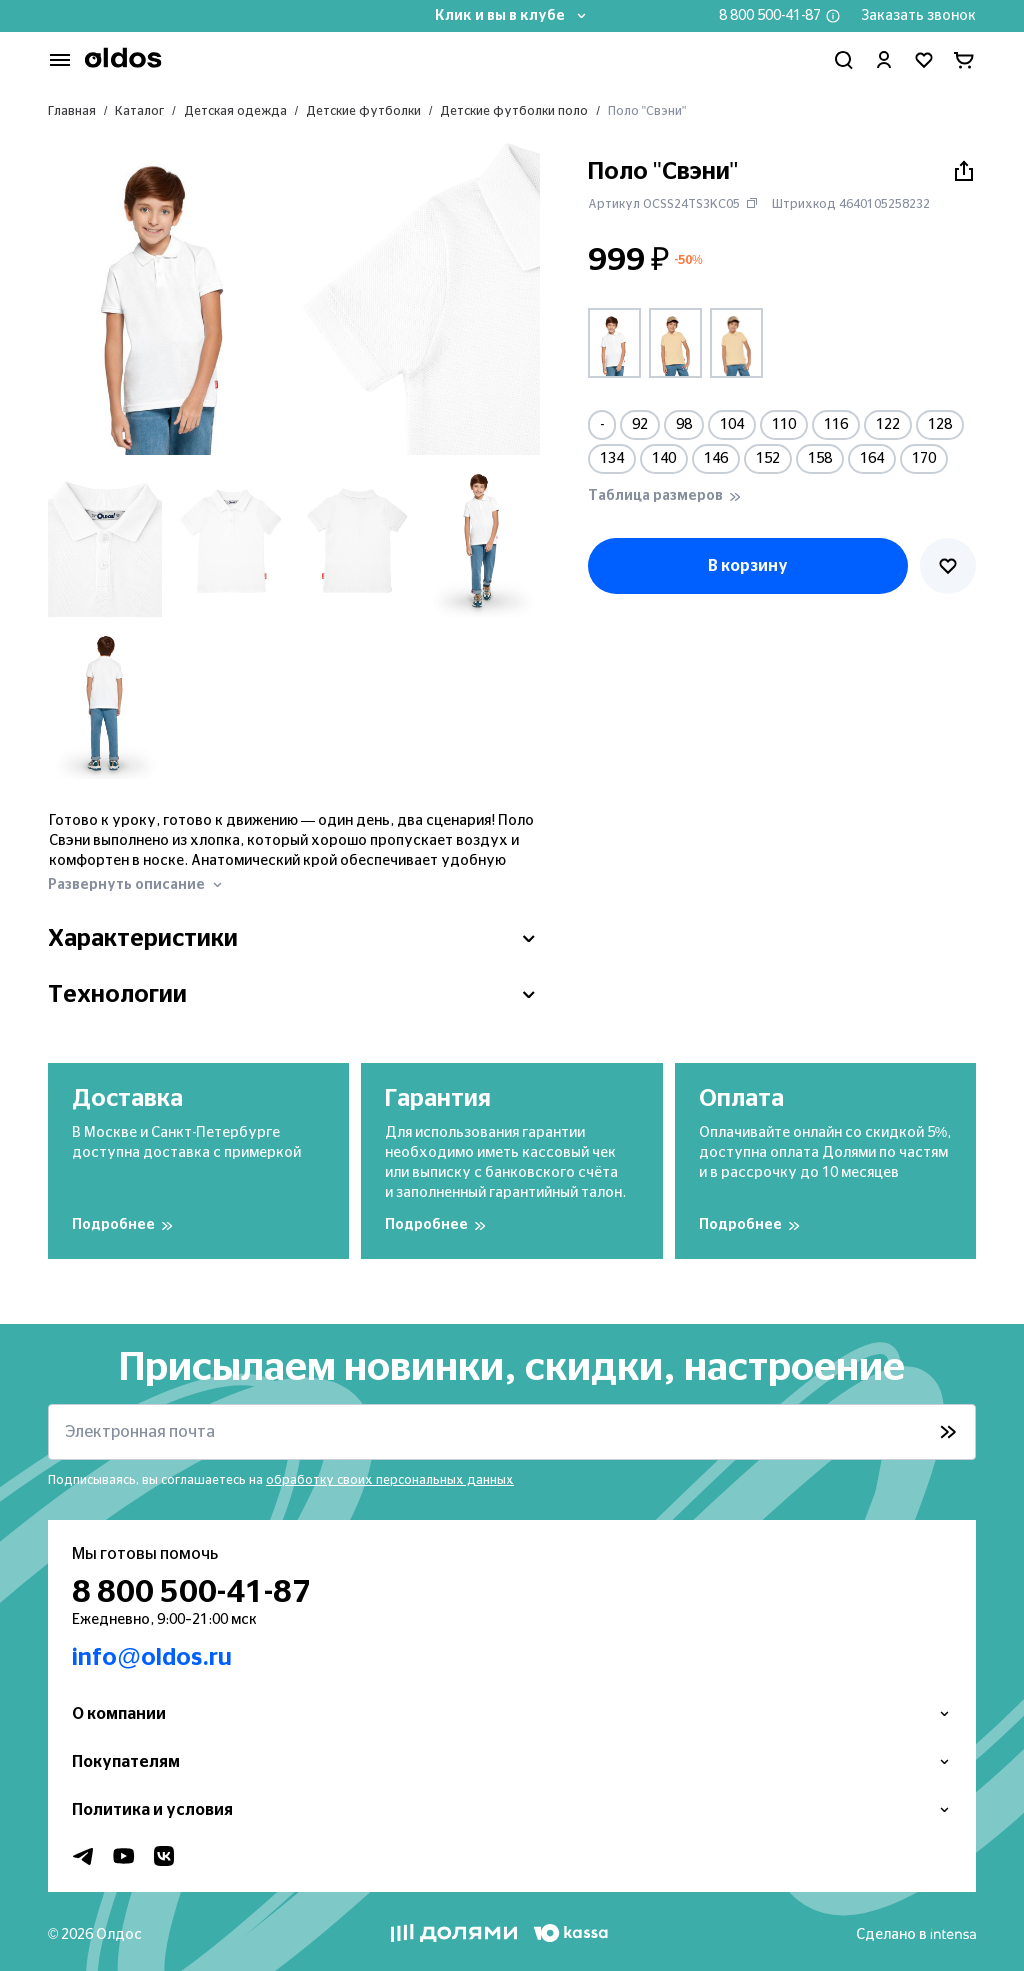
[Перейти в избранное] (924, 60)
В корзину (748, 566)
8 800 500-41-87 (770, 16)
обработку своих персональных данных (390, 1480)
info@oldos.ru (152, 1658)
